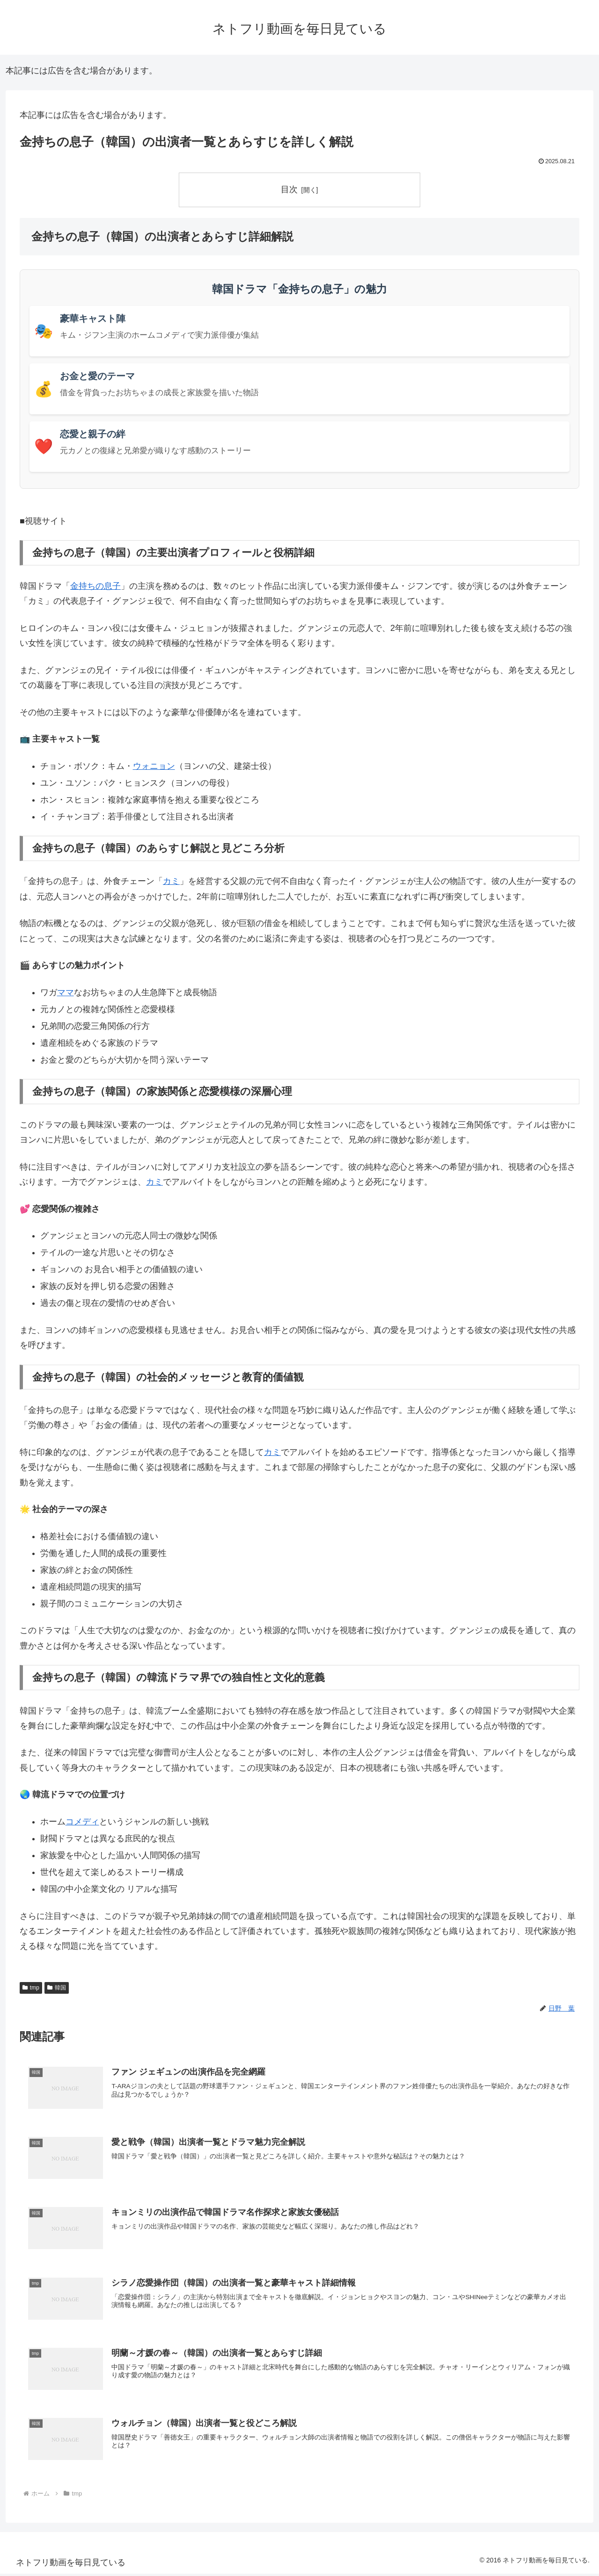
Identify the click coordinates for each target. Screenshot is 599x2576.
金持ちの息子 (95, 586)
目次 (289, 189)
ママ (65, 992)
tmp (30, 1987)
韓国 (56, 1987)
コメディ (82, 1821)
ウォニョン (154, 766)
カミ (171, 881)
